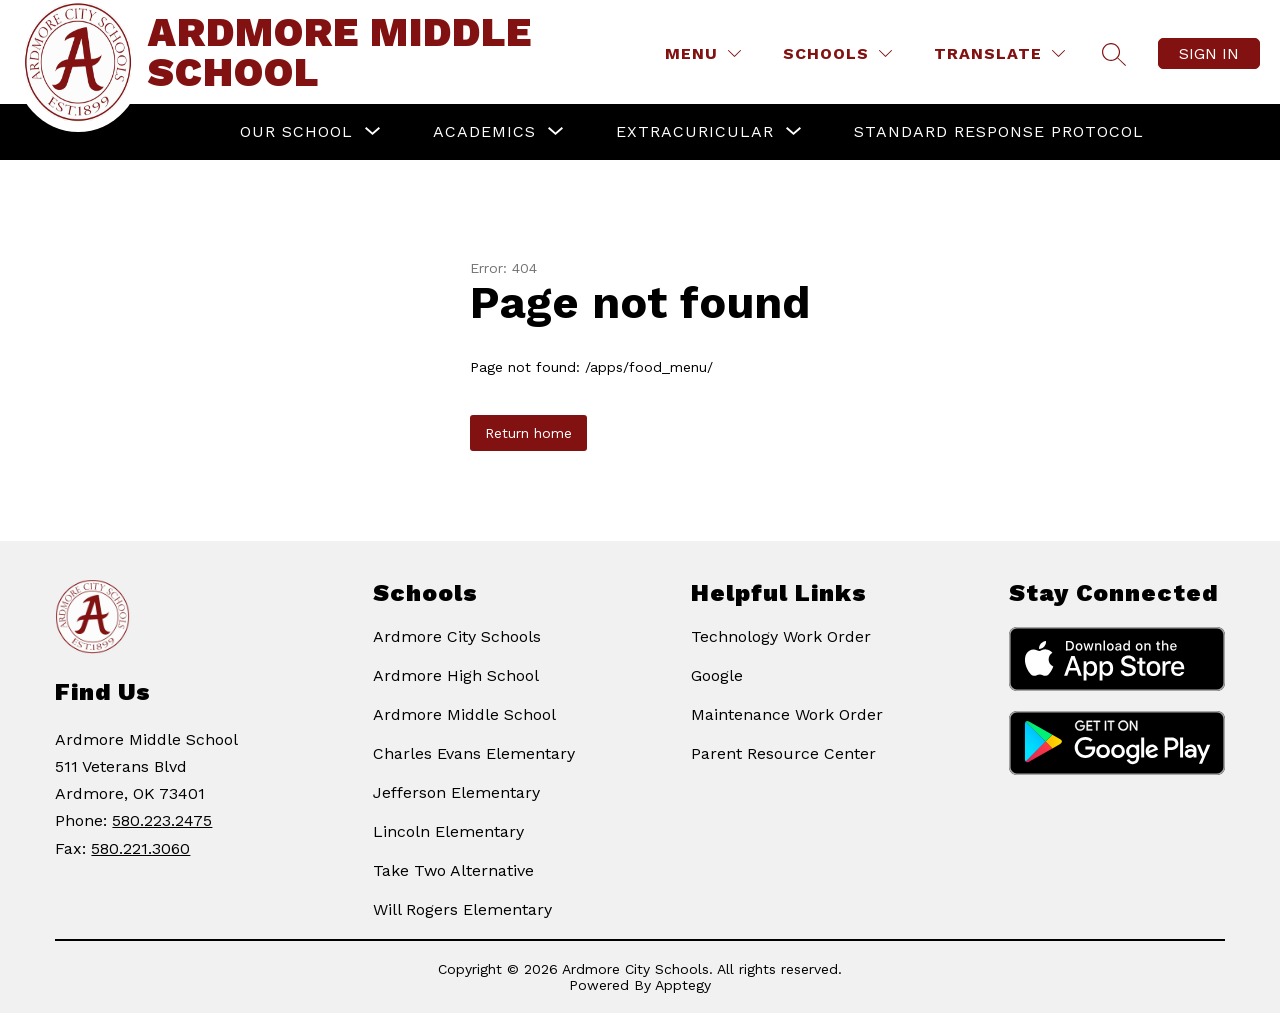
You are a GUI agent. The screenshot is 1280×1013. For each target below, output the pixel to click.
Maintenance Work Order (787, 714)
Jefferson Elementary (456, 792)
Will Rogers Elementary (462, 909)
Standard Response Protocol (999, 131)
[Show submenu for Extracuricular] (695, 132)
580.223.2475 (162, 820)
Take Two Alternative (453, 870)
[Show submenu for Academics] (484, 132)
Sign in (1209, 53)
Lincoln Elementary (448, 831)
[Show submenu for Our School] (296, 132)
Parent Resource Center (783, 753)
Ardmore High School (456, 675)
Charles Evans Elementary (474, 753)
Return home (528, 433)
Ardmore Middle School (464, 714)
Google (717, 675)
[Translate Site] (999, 53)
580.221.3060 (140, 848)
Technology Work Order (781, 636)
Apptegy (683, 985)
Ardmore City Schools (457, 636)
